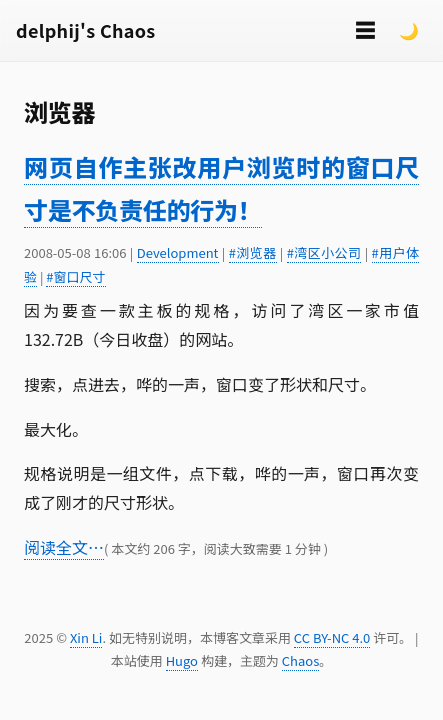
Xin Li (86, 637)
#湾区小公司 (324, 252)
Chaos (300, 660)
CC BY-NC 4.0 (332, 637)
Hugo (182, 660)
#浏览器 (253, 252)
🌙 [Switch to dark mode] (409, 30)
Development (178, 252)
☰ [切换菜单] (365, 29)
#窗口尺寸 (75, 276)
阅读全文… (64, 547)
